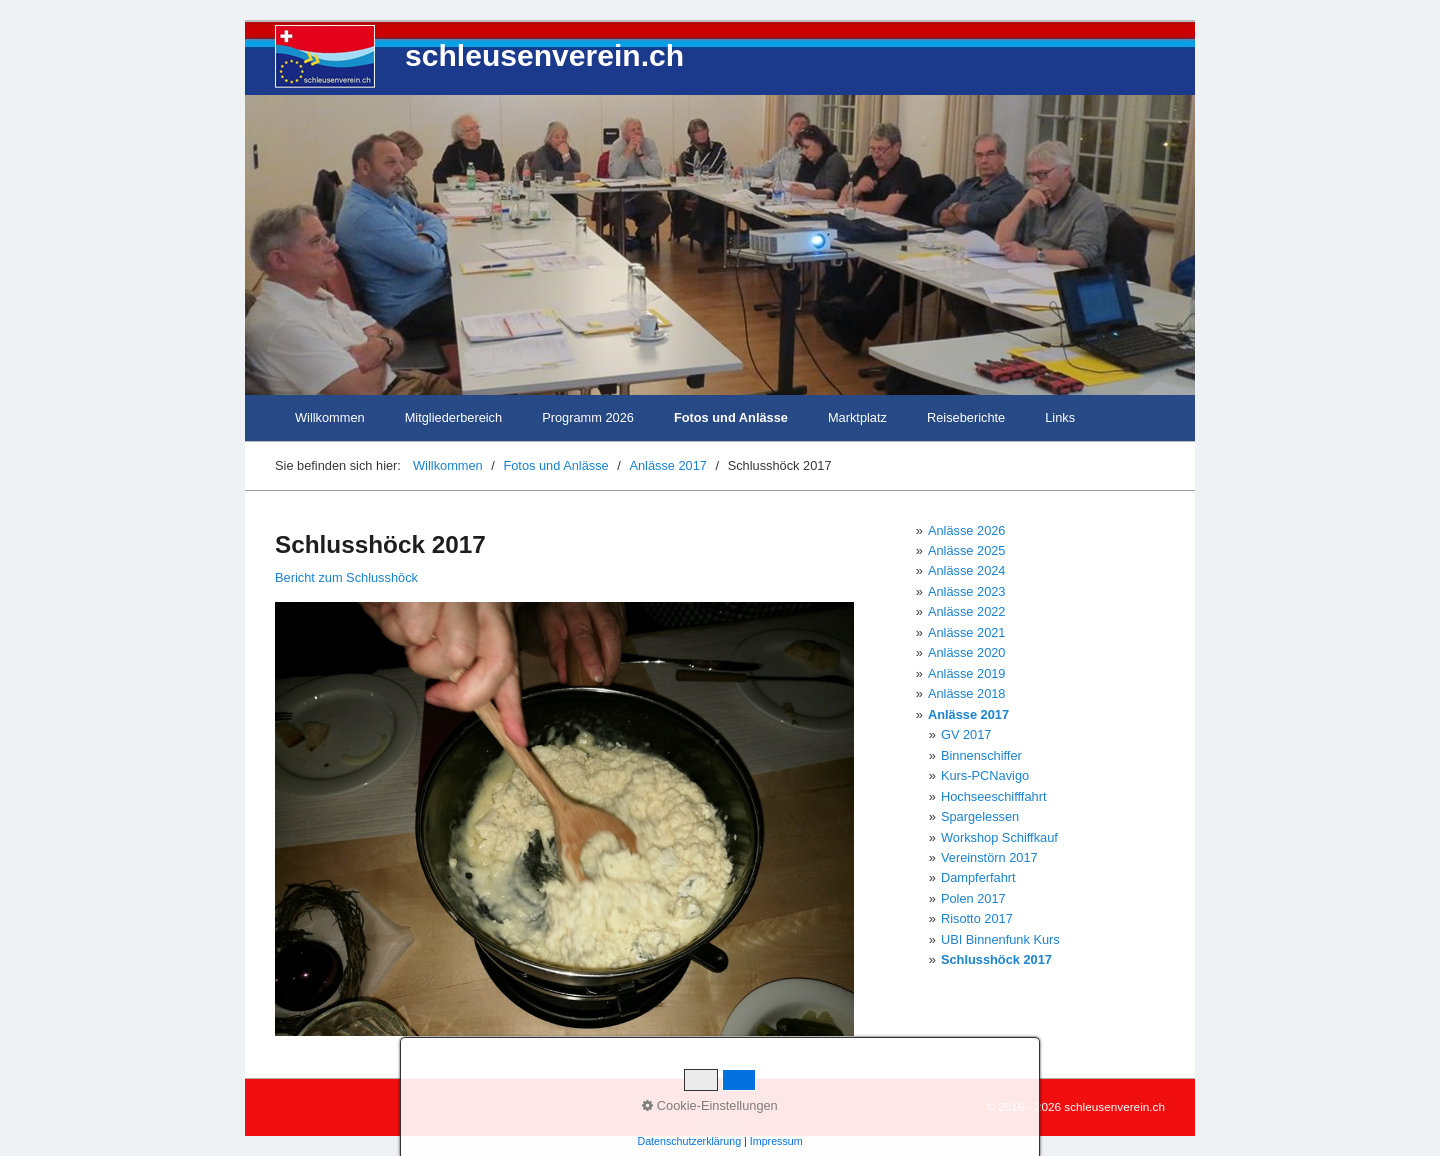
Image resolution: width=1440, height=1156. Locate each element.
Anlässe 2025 (967, 550)
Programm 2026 (588, 417)
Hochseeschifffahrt (994, 796)
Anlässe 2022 (967, 611)
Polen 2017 (973, 898)
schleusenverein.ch (544, 55)
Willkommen (330, 417)
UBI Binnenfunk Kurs (1000, 939)
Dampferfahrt (978, 877)
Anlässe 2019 (967, 673)
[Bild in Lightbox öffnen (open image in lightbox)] (564, 819)
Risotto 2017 (977, 918)
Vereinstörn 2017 (989, 857)
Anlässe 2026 (967, 530)
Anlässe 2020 (967, 652)
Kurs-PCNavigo (985, 775)
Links (1060, 417)
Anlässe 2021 (967, 632)
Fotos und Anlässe (731, 417)
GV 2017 (966, 734)
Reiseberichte (966, 417)
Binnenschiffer (981, 755)
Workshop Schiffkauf (999, 837)
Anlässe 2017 (968, 714)
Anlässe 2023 (967, 591)
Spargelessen (980, 816)
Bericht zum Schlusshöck (346, 577)
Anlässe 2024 (967, 570)
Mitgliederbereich (453, 417)
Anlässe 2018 (967, 693)
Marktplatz (857, 417)
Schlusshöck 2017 (996, 959)
